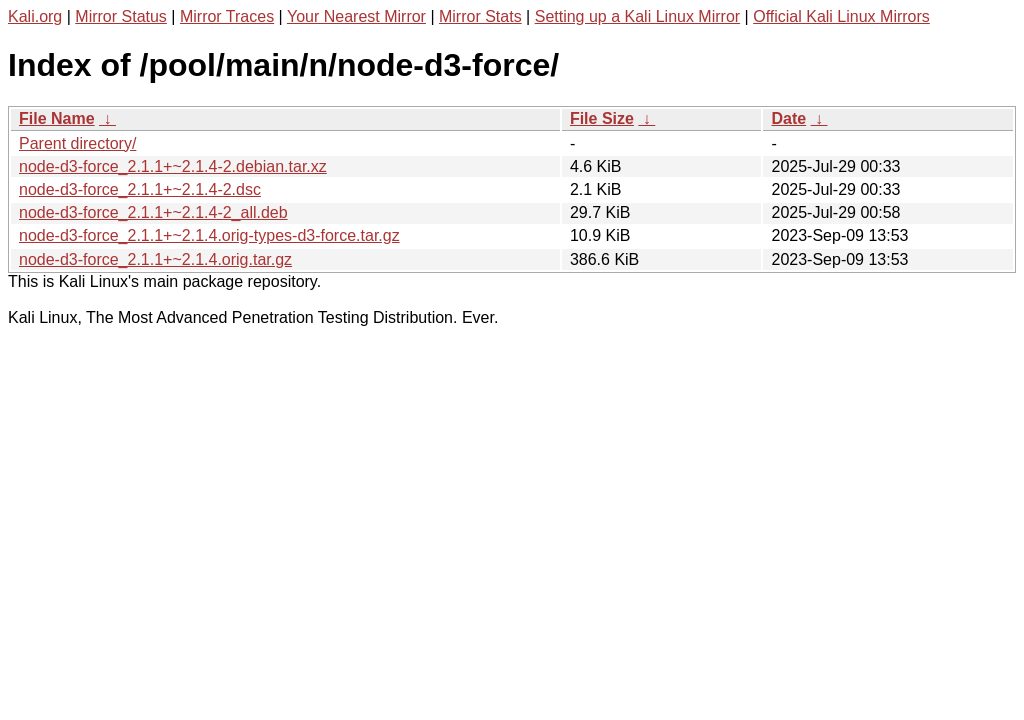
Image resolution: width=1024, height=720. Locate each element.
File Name (57, 118)
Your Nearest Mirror (356, 16)
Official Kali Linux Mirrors (841, 16)
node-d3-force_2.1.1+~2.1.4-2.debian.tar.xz (173, 166)
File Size (602, 118)
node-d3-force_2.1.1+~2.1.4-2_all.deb (153, 212)
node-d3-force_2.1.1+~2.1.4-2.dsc (140, 189)
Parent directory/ (77, 143)
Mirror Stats (480, 16)
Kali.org (35, 16)
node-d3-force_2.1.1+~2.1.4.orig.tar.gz (155, 259)
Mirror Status (121, 16)
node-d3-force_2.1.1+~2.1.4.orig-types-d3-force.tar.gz (209, 235)
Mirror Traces (227, 16)
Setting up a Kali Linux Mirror (637, 16)
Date (788, 118)
